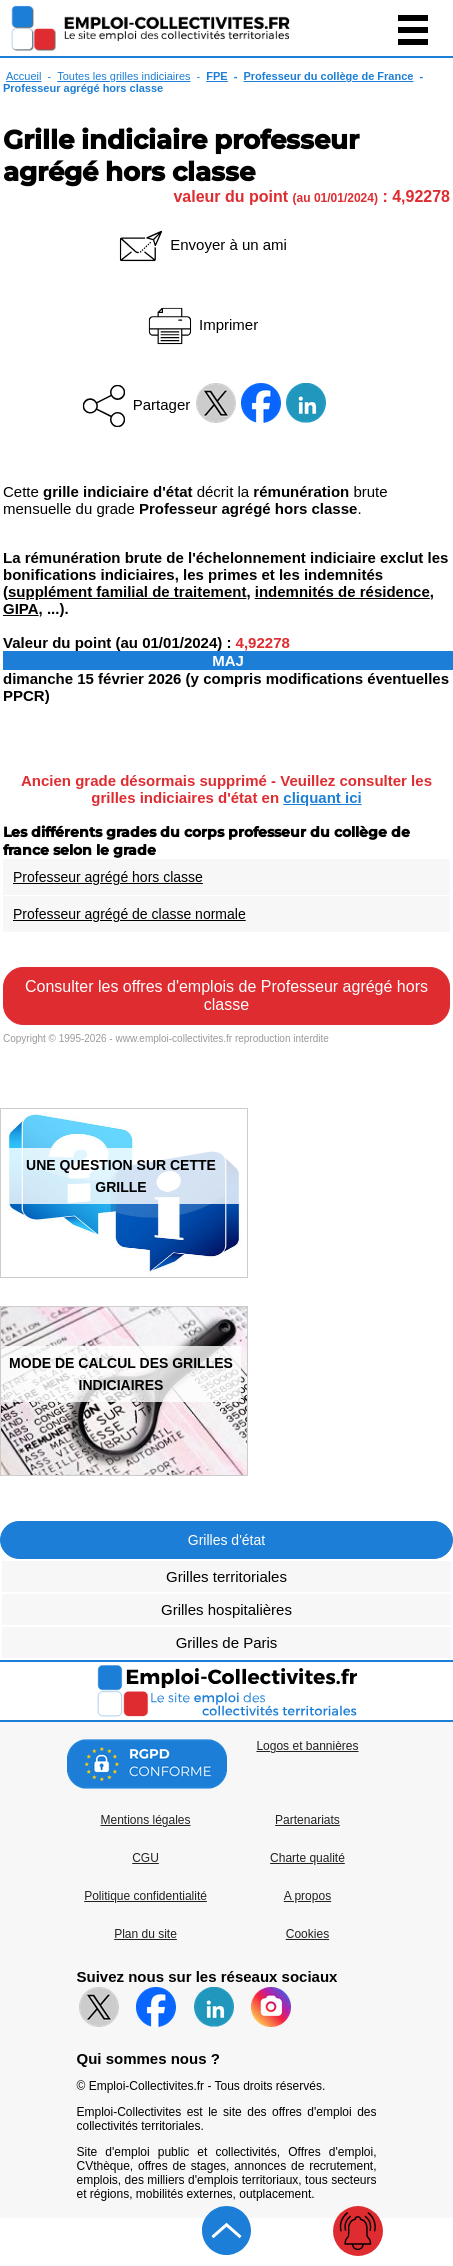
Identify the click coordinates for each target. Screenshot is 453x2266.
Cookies (307, 1934)
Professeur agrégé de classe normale (129, 914)
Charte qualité (307, 1858)
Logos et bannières (307, 1746)
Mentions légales (145, 1820)
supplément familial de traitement (127, 591)
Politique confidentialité (145, 1896)
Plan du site (145, 1934)
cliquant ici (322, 797)
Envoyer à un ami (201, 244)
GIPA (21, 608)
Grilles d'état (226, 1540)
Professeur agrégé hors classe (108, 877)
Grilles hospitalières (226, 1609)
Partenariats (307, 1820)
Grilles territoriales (226, 1576)
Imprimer (201, 324)
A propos (307, 1896)
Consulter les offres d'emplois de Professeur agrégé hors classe (226, 995)
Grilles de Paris (227, 1642)
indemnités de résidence (342, 591)
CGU (145, 1858)
